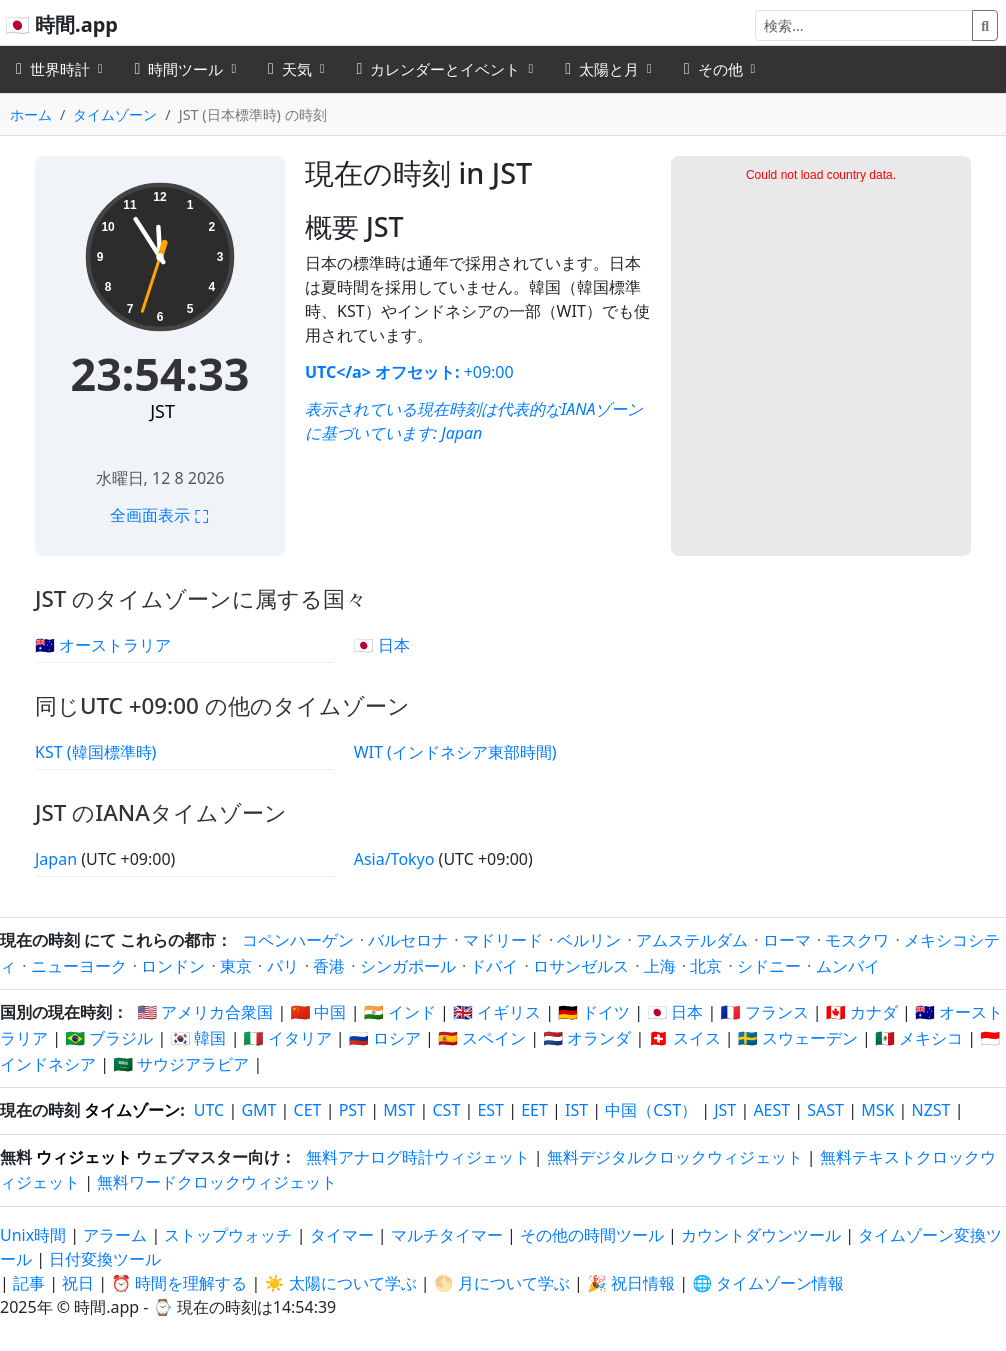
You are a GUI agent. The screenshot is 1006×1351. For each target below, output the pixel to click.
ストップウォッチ (228, 1235)
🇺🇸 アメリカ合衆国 (205, 1012)
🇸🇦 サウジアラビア (181, 1064)
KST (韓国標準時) (95, 752)
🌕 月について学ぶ (502, 1283)
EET (534, 1110)
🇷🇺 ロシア (385, 1038)
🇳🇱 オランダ (587, 1038)
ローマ (787, 940)
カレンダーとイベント (439, 69)
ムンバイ (848, 966)
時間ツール (179, 69)
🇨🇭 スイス (685, 1038)
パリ (283, 966)
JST (162, 411)
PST (352, 1110)
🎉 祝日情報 (631, 1283)
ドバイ (494, 966)
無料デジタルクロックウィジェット (675, 1157)
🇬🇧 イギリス (497, 1012)
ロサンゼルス (581, 966)
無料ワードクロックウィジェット (217, 1182)
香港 (329, 966)
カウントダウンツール (763, 1235)
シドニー (769, 966)
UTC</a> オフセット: (382, 372)
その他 (713, 69)
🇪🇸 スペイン (482, 1038)
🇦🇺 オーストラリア (103, 645)
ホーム (31, 114)
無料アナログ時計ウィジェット (418, 1157)
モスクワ (857, 940)
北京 (706, 966)
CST (446, 1110)
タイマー (342, 1235)
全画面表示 (160, 515)
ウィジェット (84, 1157)
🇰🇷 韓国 (198, 1038)
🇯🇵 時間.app (61, 24)
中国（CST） (651, 1110)
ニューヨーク (79, 966)
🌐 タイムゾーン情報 (768, 1283)
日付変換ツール (105, 1259)
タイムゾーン (115, 114)
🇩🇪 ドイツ (594, 1012)
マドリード (503, 940)
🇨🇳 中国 (318, 1012)
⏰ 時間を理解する (179, 1283)
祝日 (78, 1283)
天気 (290, 69)
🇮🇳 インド (400, 1012)
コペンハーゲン (298, 940)
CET (308, 1110)
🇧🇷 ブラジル (109, 1038)
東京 (236, 966)
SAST (825, 1110)
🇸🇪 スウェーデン (798, 1038)
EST (490, 1110)
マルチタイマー (447, 1235)
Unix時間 (33, 1235)
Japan (461, 433)
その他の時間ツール (594, 1235)
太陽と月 (602, 69)
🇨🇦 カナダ (862, 1012)
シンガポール (408, 966)
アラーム (115, 1235)
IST (576, 1110)
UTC (209, 1110)
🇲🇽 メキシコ (919, 1038)
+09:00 (486, 372)
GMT (258, 1110)
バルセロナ (408, 940)
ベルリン (589, 940)
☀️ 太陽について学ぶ (341, 1283)
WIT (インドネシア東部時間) (455, 752)
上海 (660, 966)
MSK (877, 1110)
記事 (29, 1283)
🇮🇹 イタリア (288, 1038)
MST (399, 1110)
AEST (771, 1110)
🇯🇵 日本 (382, 645)
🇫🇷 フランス (765, 1012)
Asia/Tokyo (396, 859)
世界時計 (53, 69)
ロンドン (173, 966)
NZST (931, 1110)
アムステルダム (692, 940)
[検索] (864, 25)
